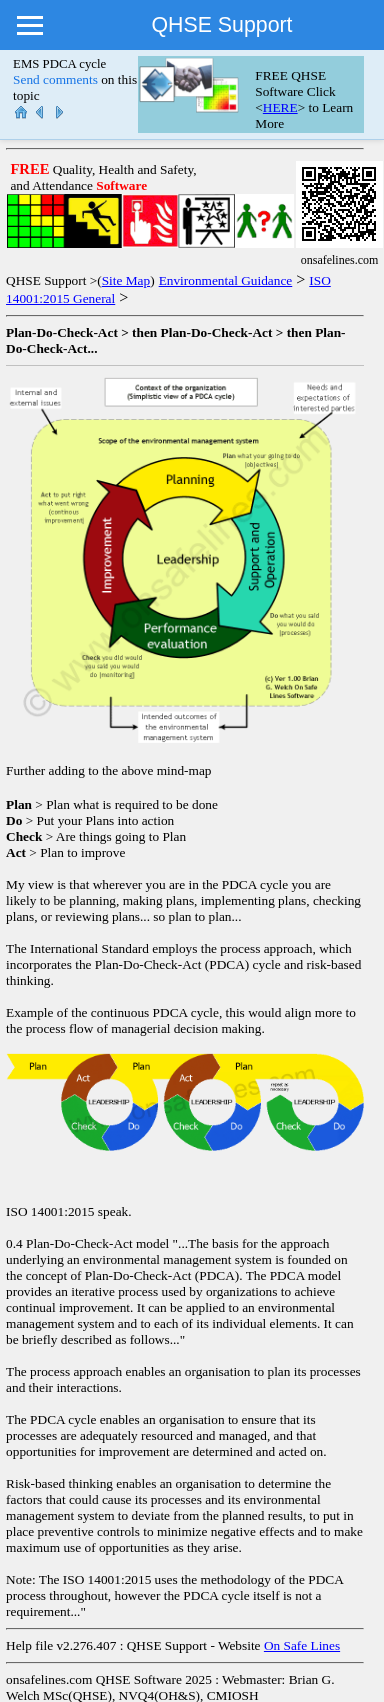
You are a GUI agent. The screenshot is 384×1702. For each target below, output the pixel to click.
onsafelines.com (49, 1679)
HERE (280, 107)
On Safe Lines (302, 1645)
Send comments (55, 79)
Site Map (126, 280)
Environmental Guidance (226, 280)
